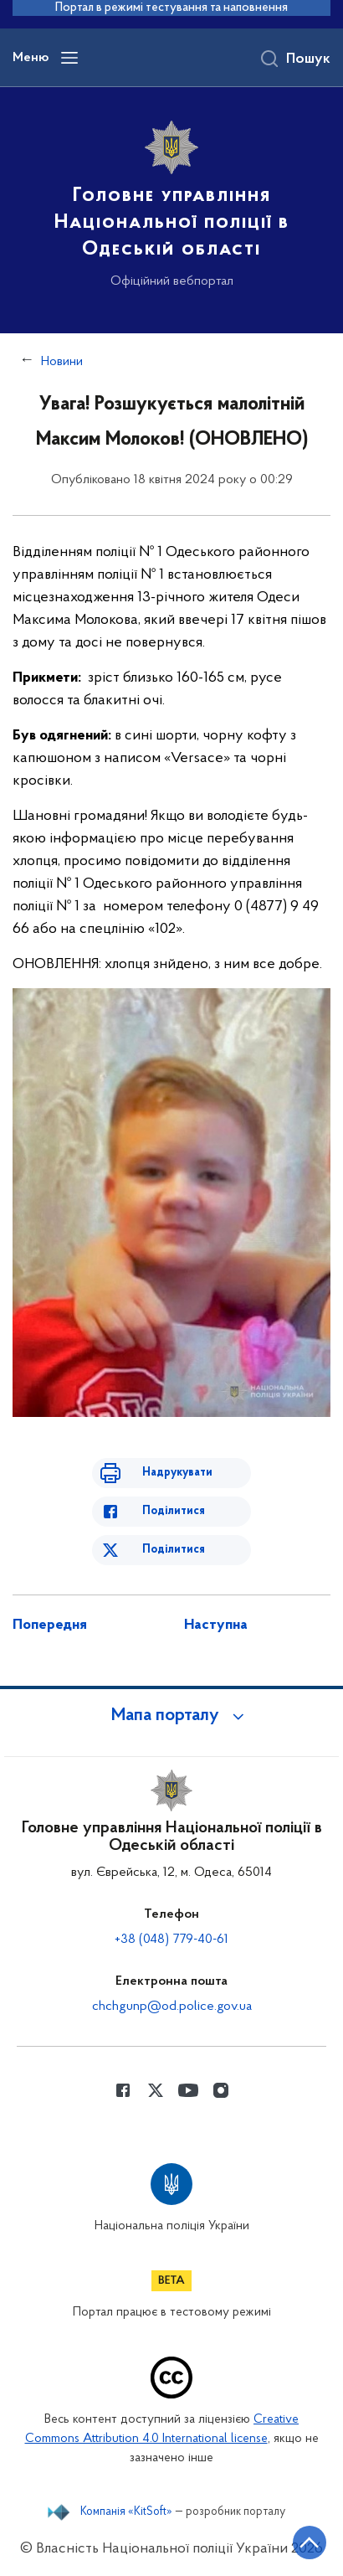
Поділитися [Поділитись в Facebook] (173, 1511)
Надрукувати (177, 1472)
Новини (62, 361)
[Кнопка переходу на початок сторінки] (309, 2542)
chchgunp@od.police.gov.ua (172, 2006)
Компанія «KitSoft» (126, 2512)
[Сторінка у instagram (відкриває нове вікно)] (221, 2090)
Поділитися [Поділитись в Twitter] (173, 1549)
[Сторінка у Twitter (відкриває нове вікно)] (156, 2090)
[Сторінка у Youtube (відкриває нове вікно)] (188, 2090)
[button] (171, 1716)
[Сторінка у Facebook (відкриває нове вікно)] (123, 2090)
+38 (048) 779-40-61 (171, 1939)
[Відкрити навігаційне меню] (69, 57)
